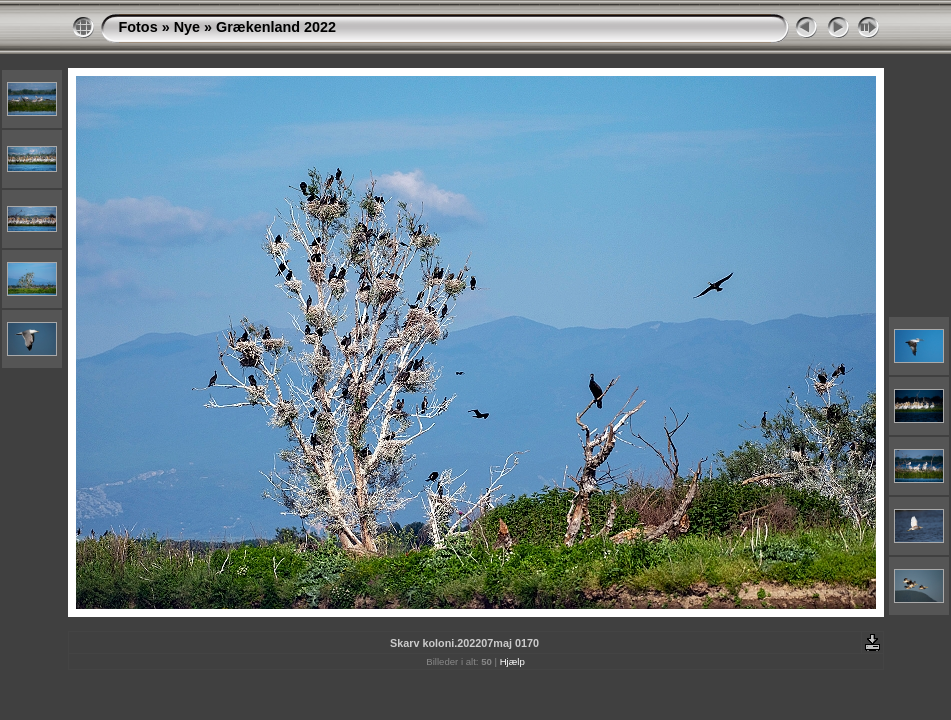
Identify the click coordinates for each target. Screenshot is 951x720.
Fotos (138, 27)
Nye (187, 27)
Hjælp (512, 661)
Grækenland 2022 (276, 27)
